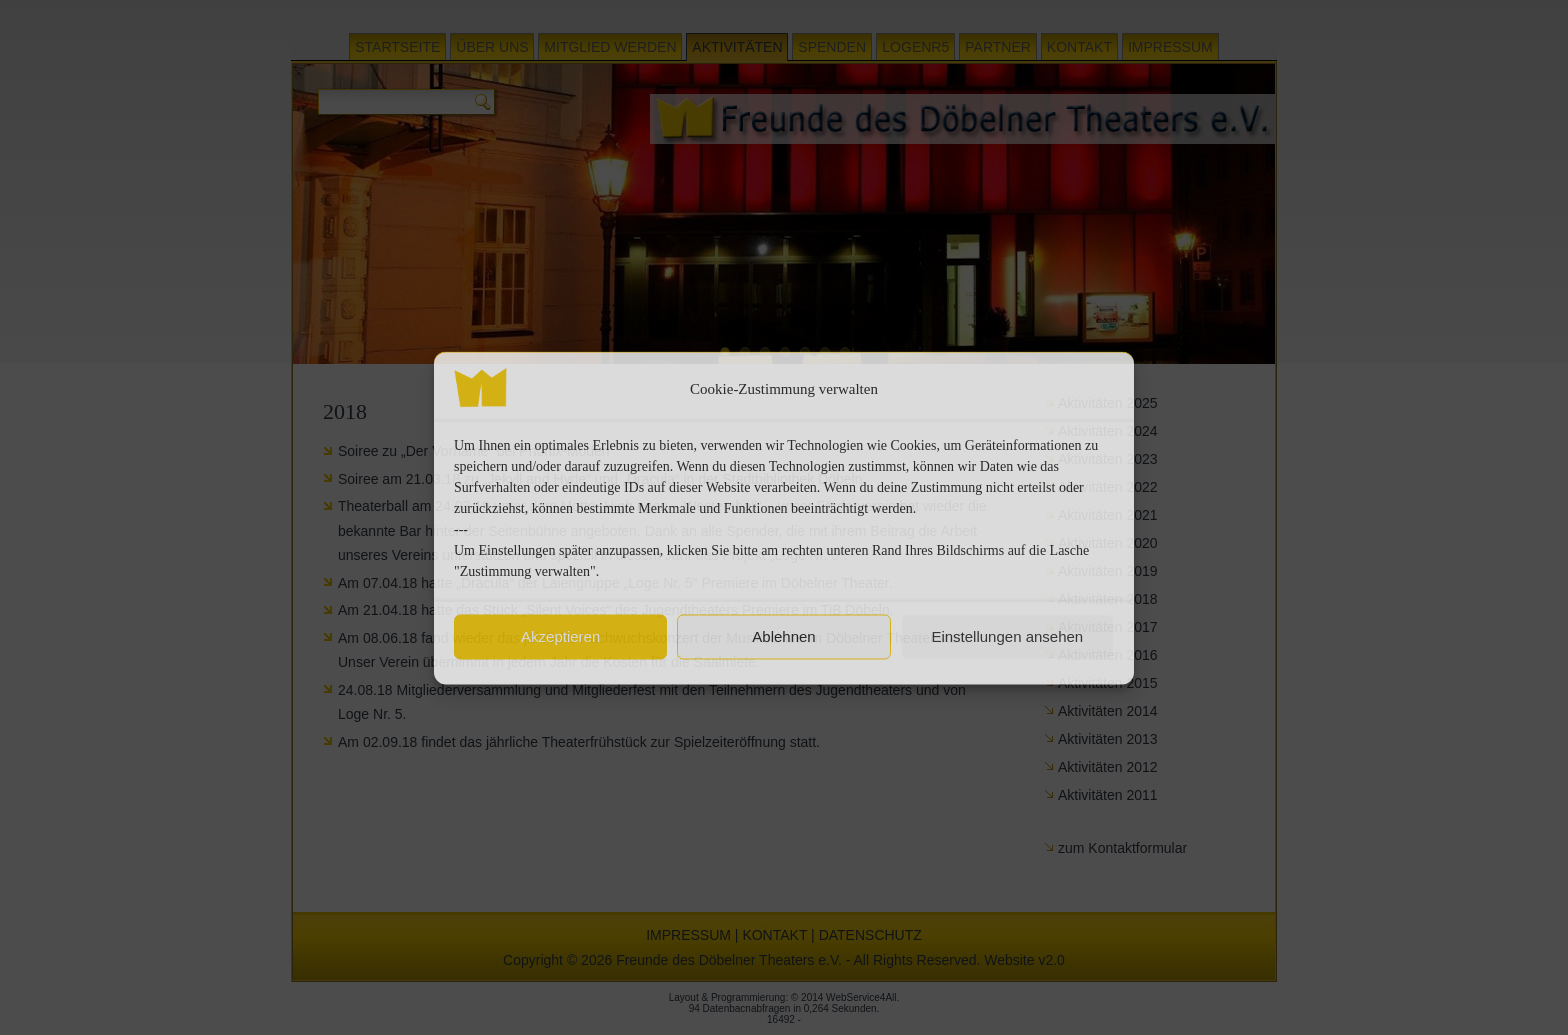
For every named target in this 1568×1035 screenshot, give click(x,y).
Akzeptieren (560, 636)
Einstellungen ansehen (1007, 636)
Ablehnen (783, 636)
